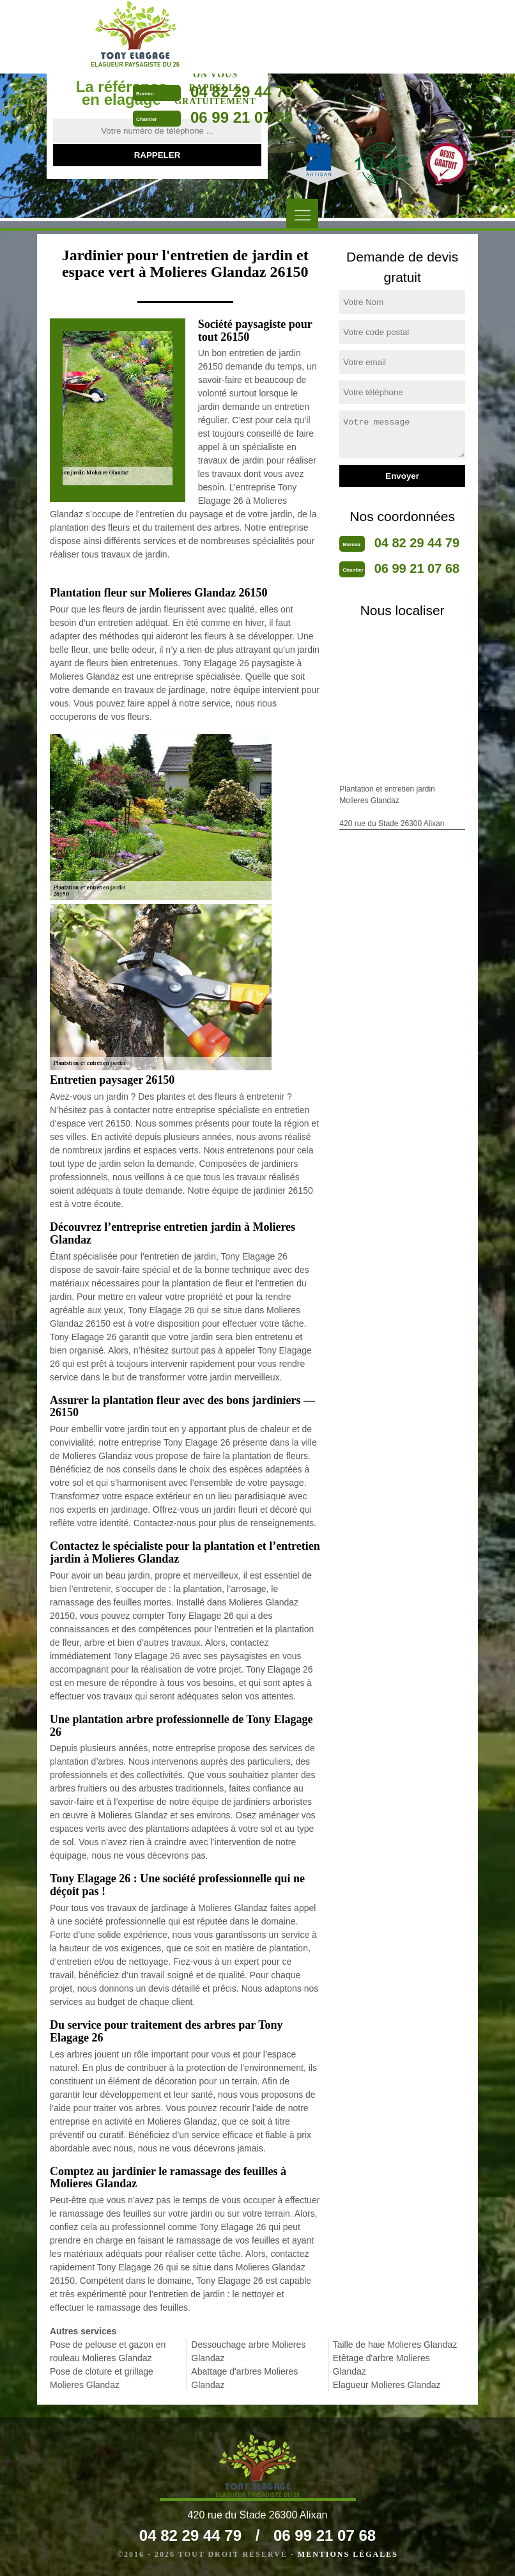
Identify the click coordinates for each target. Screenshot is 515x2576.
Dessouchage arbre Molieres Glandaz (248, 2351)
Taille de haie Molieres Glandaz (395, 2344)
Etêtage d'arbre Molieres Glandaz (381, 2365)
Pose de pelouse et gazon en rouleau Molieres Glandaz (107, 2351)
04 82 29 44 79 (241, 91)
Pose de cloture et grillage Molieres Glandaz (101, 2378)
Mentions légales (348, 2554)
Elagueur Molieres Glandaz (387, 2385)
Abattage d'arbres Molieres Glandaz (244, 2378)
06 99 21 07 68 (241, 117)
